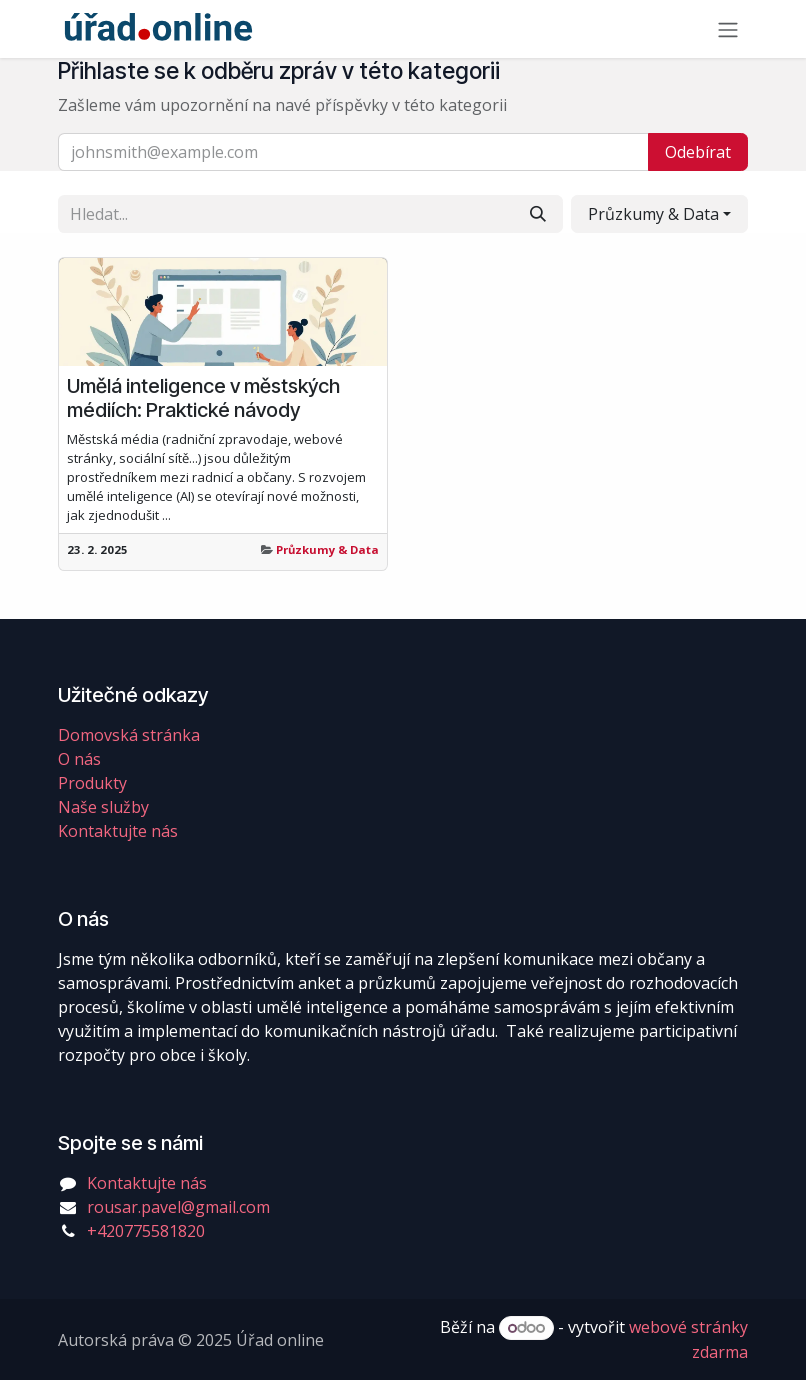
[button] (659, 214)
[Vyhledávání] (538, 214)
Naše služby (103, 807)
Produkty (92, 783)
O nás (79, 759)
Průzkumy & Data (327, 549)
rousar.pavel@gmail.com (178, 1207)
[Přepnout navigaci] (728, 29)
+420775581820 (146, 1231)
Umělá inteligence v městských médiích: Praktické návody (203, 398)
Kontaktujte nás (118, 831)
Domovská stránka (129, 735)
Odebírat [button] (698, 152)
